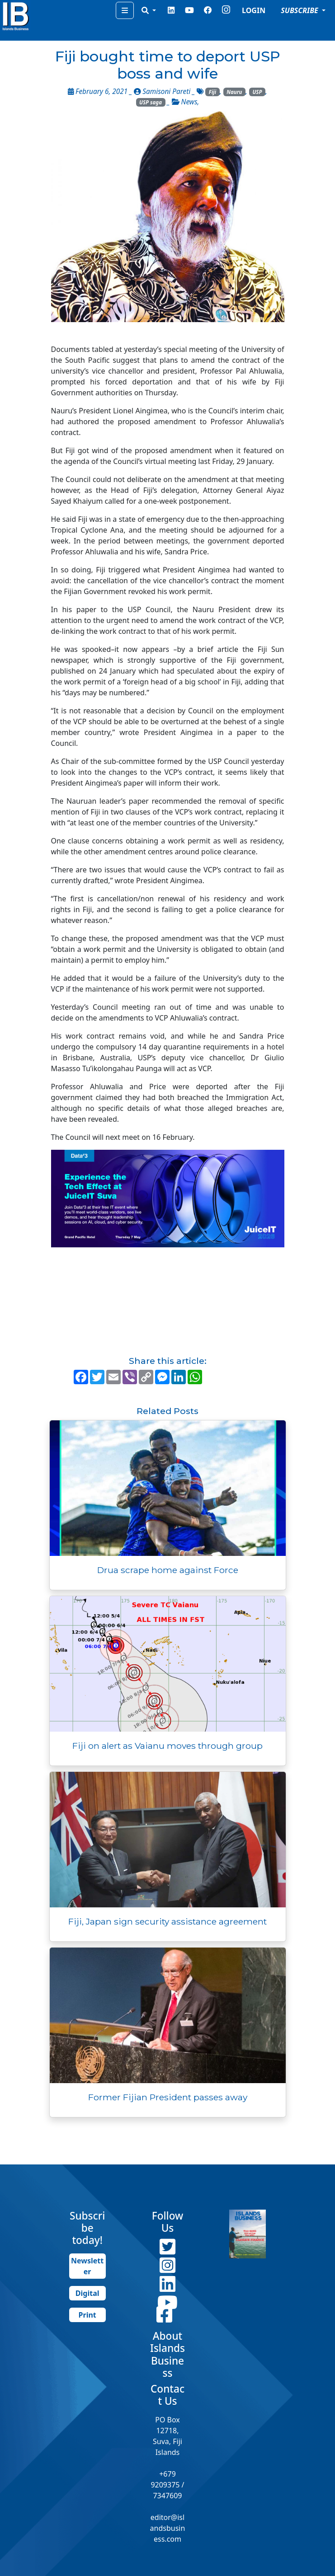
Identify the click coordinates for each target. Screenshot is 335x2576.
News (189, 102)
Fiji (212, 92)
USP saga (150, 102)
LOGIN (253, 10)
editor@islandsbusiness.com (167, 2528)
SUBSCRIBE (300, 10)
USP (257, 92)
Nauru (234, 92)
